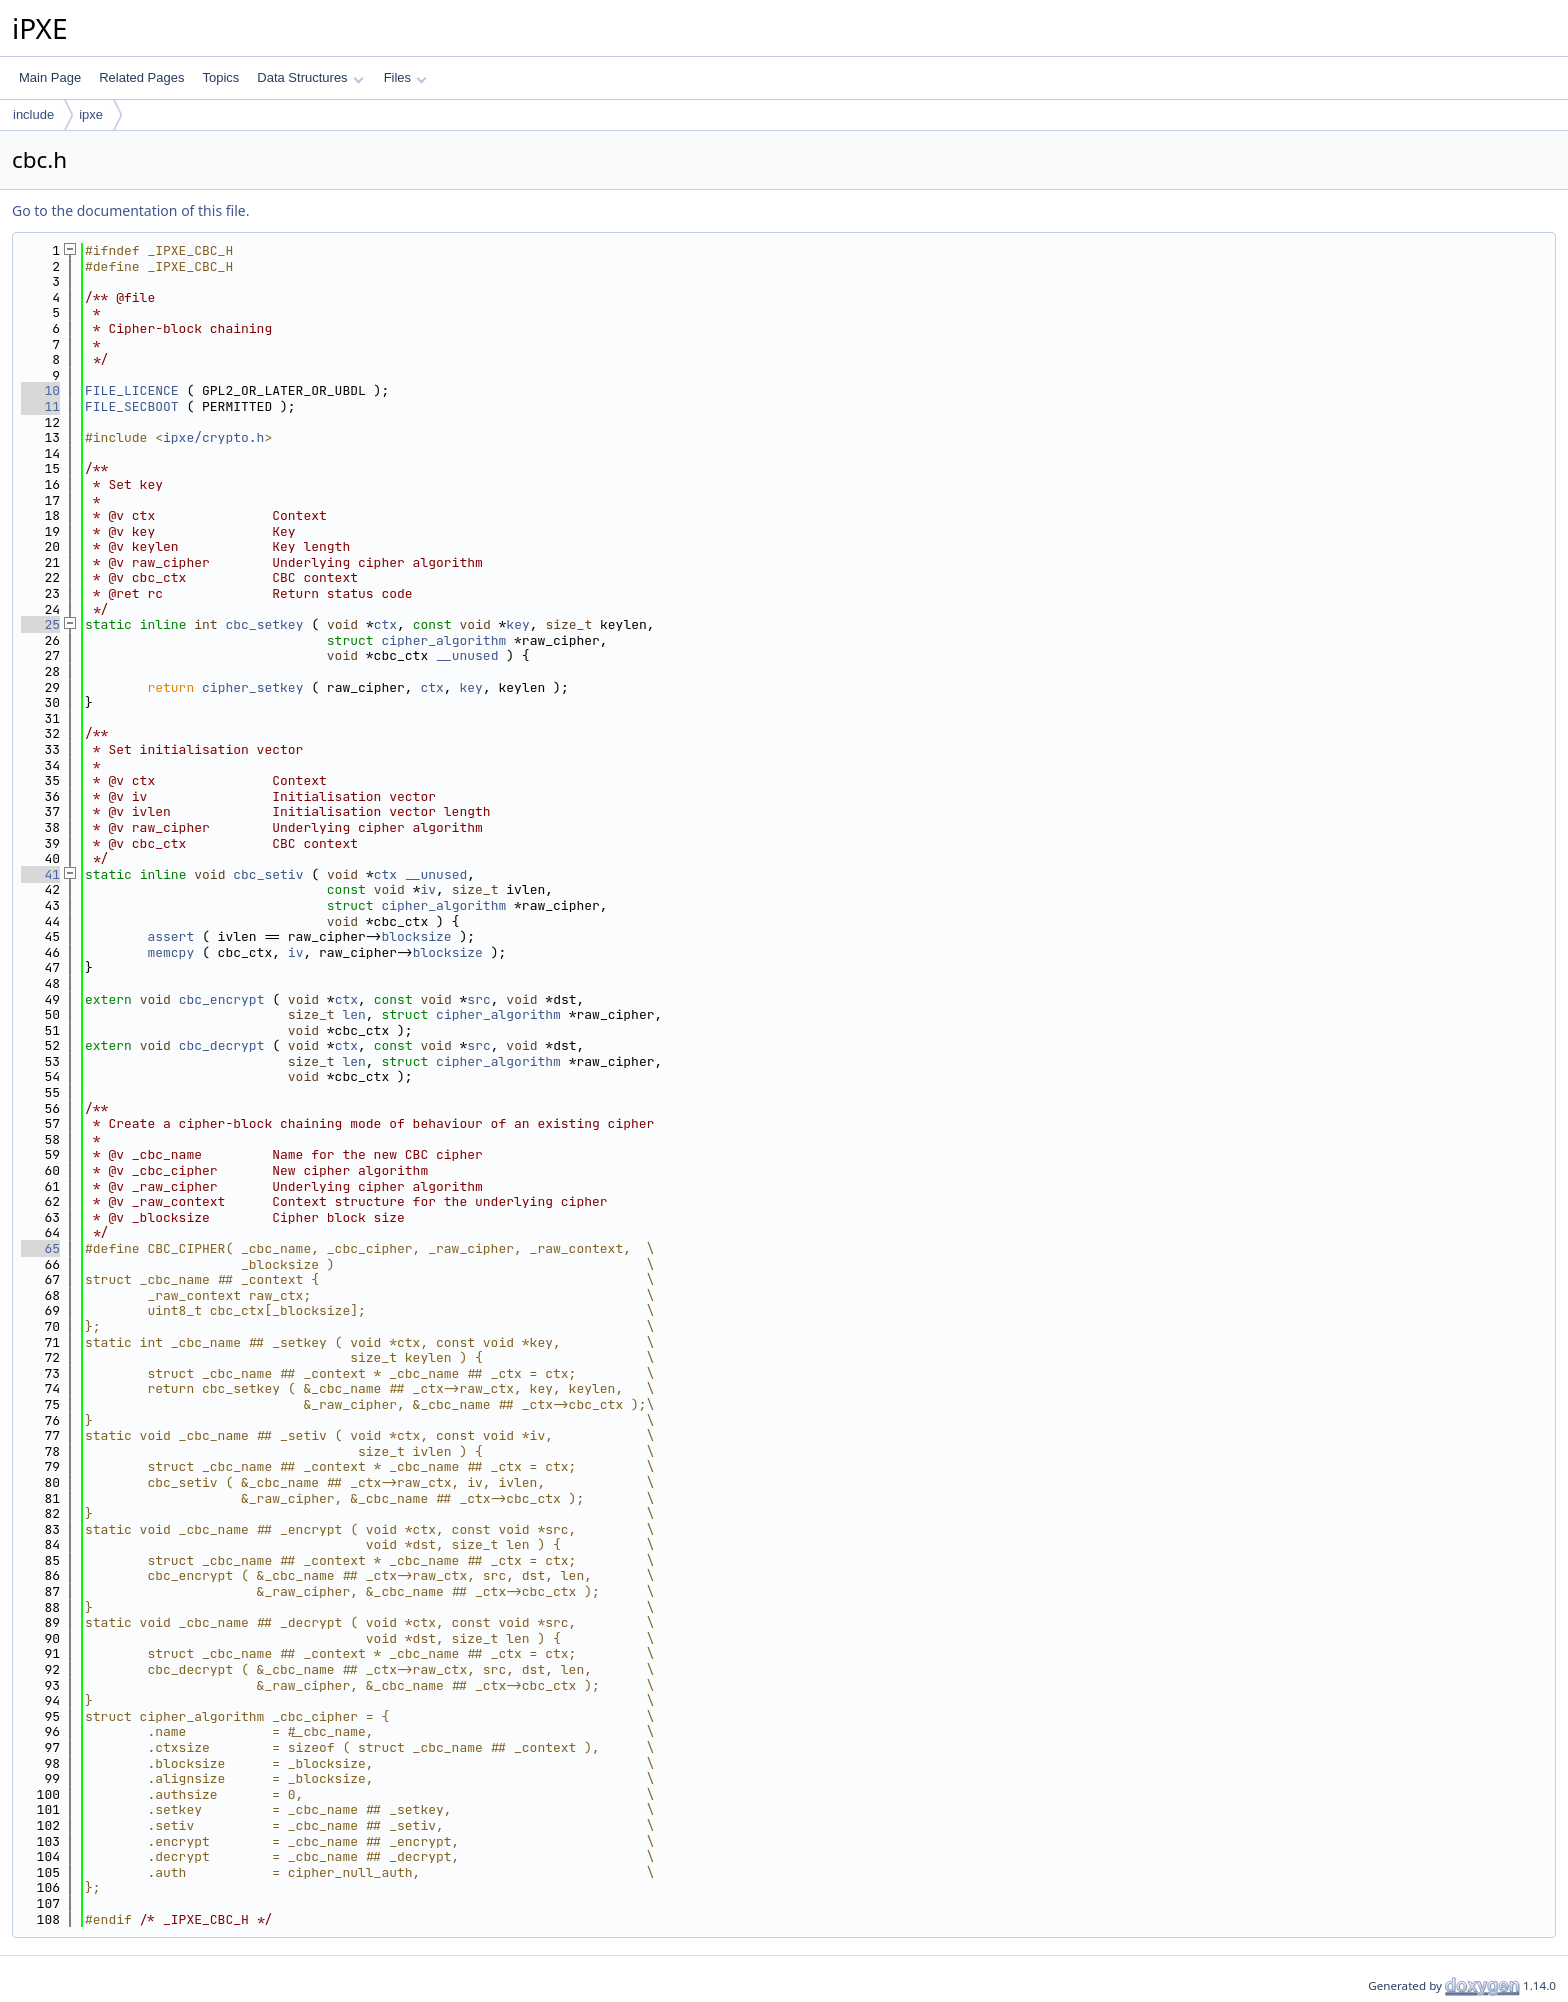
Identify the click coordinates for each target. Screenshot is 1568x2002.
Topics (220, 77)
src (478, 999)
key (517, 624)
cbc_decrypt (222, 1045)
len (353, 1014)
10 (40, 390)
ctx (385, 624)
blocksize (416, 936)
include (33, 114)
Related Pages (141, 77)
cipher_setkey (252, 687)
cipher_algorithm (443, 640)
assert (170, 936)
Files (405, 77)
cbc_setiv (268, 874)
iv (428, 889)
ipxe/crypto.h (213, 437)
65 (40, 1248)
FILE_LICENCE (132, 390)
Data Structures (310, 77)
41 (40, 874)
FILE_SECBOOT (132, 406)
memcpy (170, 952)
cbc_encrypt (222, 999)
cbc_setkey (264, 624)
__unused (467, 655)
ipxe (91, 114)
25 (40, 624)
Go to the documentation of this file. (130, 210)
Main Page (50, 77)
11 (40, 406)
